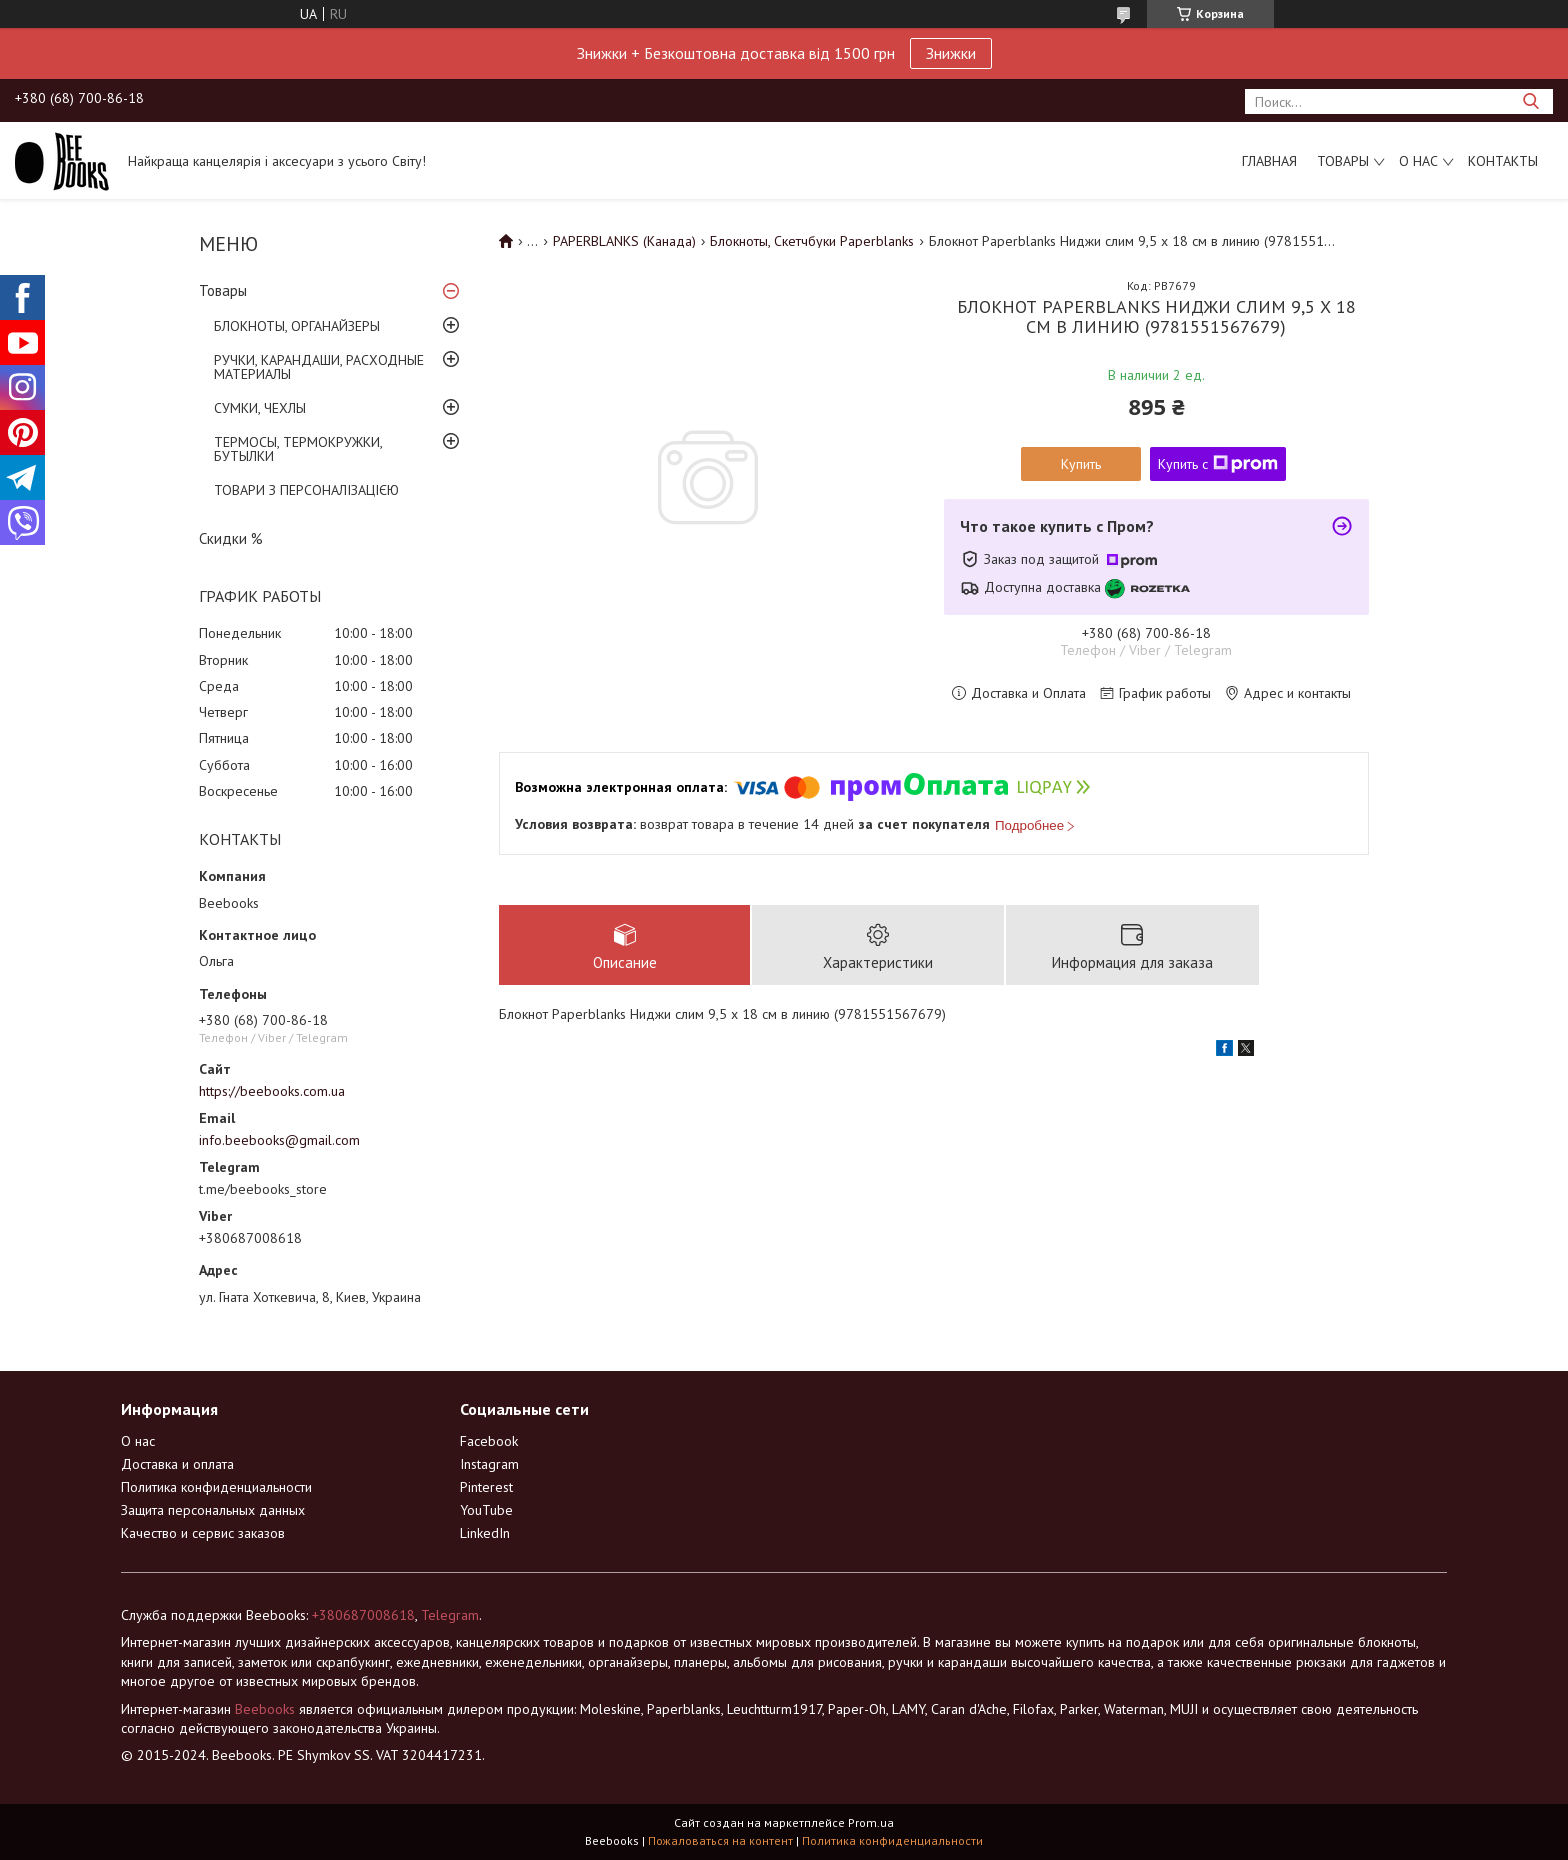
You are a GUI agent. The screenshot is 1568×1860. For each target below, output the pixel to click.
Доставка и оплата (177, 1464)
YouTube (486, 1510)
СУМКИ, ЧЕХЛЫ (260, 408)
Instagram (489, 1464)
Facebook (489, 1441)
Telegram (450, 1615)
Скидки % (231, 538)
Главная (1269, 161)
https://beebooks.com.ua (272, 1091)
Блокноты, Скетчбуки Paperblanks (812, 241)
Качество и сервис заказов (203, 1533)
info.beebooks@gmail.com (279, 1140)
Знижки (951, 53)
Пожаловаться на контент (720, 1840)
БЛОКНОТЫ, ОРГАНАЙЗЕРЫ (297, 326)
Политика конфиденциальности (216, 1487)
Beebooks (265, 1709)
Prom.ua (871, 1822)
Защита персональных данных (213, 1510)
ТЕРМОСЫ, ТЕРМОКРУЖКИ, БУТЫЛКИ (298, 449)
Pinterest (486, 1487)
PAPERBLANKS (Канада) (624, 241)
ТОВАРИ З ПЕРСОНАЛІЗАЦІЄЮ (306, 490)
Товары (1343, 161)
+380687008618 (363, 1615)
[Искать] (1530, 101)
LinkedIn (485, 1533)
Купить (1081, 464)
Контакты (1503, 161)
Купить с (1218, 464)
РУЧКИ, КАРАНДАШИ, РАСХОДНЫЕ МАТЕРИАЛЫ (319, 367)
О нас (1418, 161)
